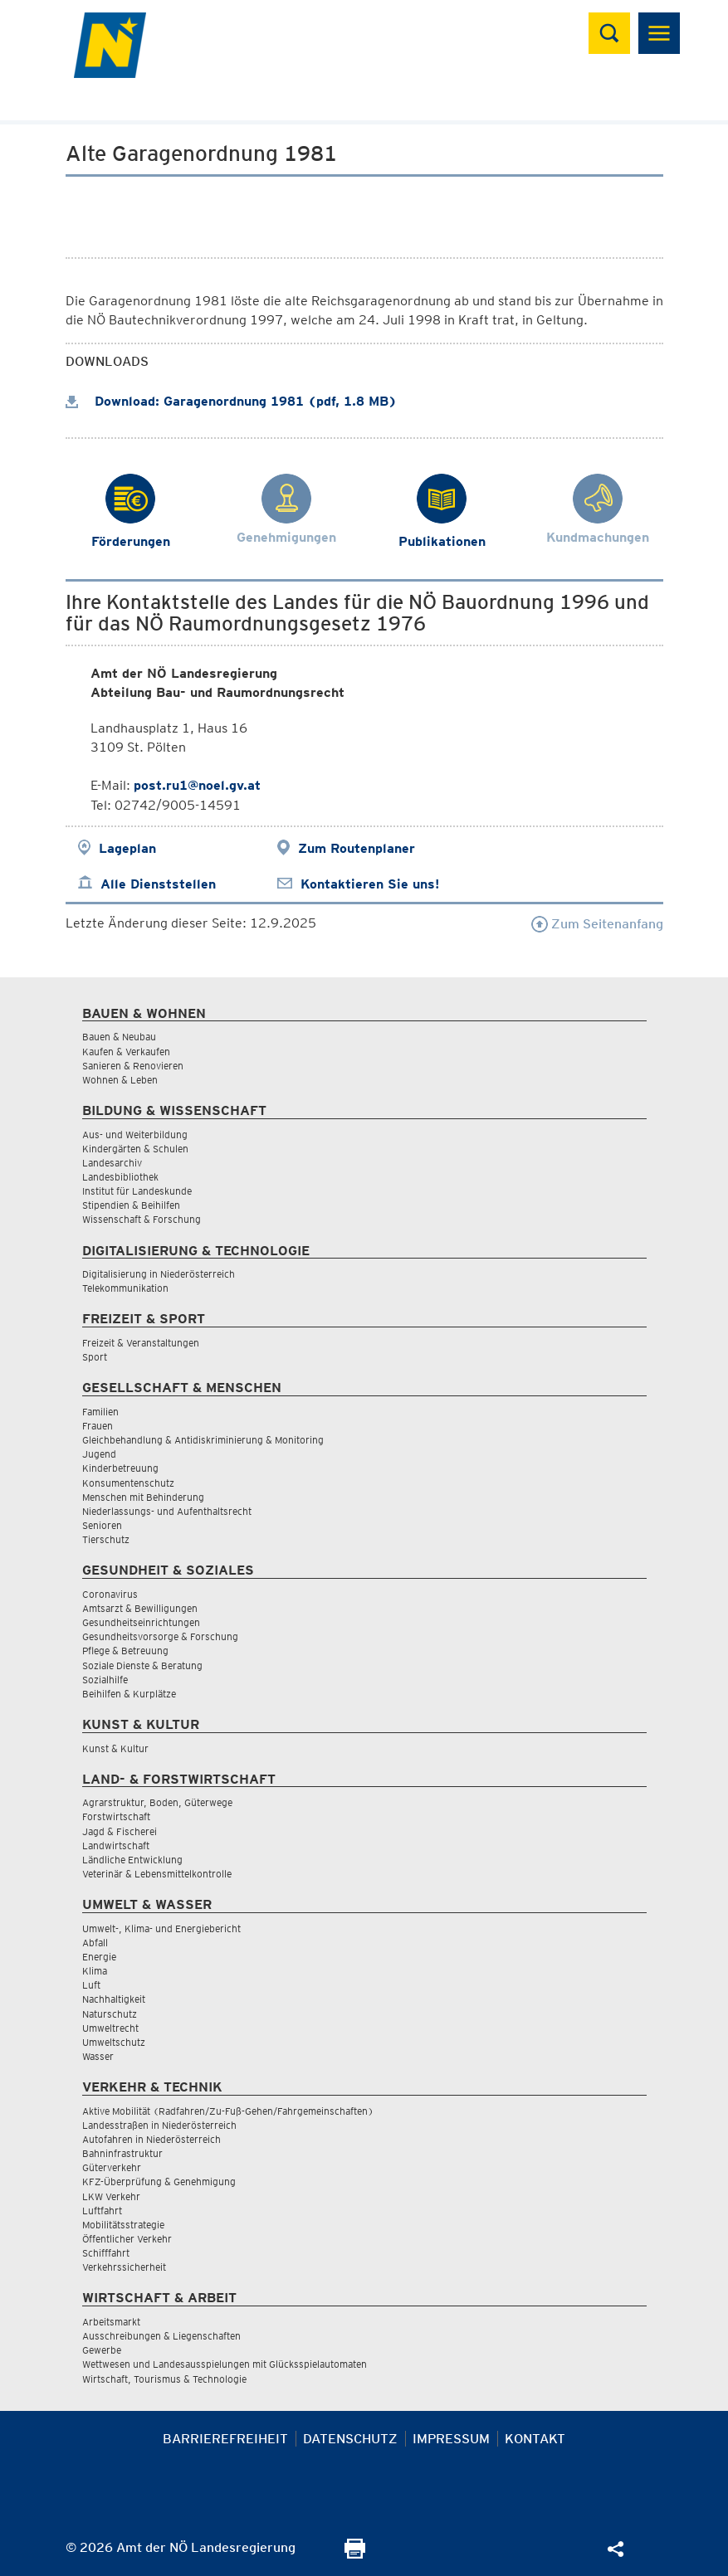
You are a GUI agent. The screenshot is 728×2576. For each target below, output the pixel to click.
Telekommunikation (125, 1288)
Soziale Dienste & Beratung (142, 1665)
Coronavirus (110, 1594)
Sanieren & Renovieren (132, 1065)
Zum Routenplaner (356, 848)
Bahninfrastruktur (122, 2153)
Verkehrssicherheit (124, 2267)
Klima (94, 1971)
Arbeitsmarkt (111, 2321)
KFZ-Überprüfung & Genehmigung (159, 2181)
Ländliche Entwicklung (132, 1859)
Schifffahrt (105, 2253)
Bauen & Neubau (119, 1036)
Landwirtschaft (115, 1845)
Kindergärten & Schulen (135, 1148)
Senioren (102, 1525)
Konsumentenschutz (128, 1483)
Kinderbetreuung (120, 1468)
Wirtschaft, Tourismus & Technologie (164, 2379)
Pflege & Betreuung (125, 1650)
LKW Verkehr (111, 2196)
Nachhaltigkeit (113, 1999)
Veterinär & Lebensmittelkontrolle (157, 1873)
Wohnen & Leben (120, 1080)
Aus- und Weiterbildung (135, 1134)
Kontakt (535, 2439)
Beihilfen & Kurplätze (129, 1693)
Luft (91, 1985)
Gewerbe (101, 2350)
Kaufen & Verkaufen (126, 1051)
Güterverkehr (111, 2167)
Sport (94, 1357)
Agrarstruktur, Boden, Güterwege (157, 1802)
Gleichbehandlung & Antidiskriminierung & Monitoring (203, 1440)
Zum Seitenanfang (597, 924)
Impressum (451, 2439)
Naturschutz (109, 2014)
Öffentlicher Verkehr (127, 2239)
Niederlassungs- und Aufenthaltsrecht (167, 1511)
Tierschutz (105, 1539)
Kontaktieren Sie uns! (369, 884)
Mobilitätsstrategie (123, 2224)
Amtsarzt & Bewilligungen (140, 1608)
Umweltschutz (113, 2042)
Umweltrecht (110, 2028)
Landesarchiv (112, 1163)
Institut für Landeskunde (137, 1191)
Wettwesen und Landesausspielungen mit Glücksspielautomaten (224, 2364)
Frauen (97, 1425)
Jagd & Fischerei (119, 1831)
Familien (100, 1411)
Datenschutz (350, 2439)
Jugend (99, 1454)
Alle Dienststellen (158, 884)
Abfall (95, 1942)
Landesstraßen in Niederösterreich (159, 2125)
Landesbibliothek (120, 1177)
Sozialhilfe (105, 1679)
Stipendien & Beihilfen (131, 1205)
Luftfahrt (102, 2210)
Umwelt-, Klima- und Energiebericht (161, 1928)
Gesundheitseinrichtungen (141, 1622)
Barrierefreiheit (225, 2439)
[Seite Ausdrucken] (354, 2554)
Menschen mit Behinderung (143, 1497)
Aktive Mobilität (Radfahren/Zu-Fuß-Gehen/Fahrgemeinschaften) (228, 2111)
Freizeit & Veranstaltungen (140, 1343)
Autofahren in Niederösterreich (151, 2139)
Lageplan (127, 848)
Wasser (98, 2056)
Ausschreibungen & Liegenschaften (161, 2336)
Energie (99, 1956)
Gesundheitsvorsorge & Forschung (160, 1636)
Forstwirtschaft (116, 1816)
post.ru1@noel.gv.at (197, 785)
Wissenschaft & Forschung (141, 1219)
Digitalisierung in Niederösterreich (158, 1274)
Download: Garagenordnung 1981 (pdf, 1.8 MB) (231, 401)
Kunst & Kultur (115, 1748)
